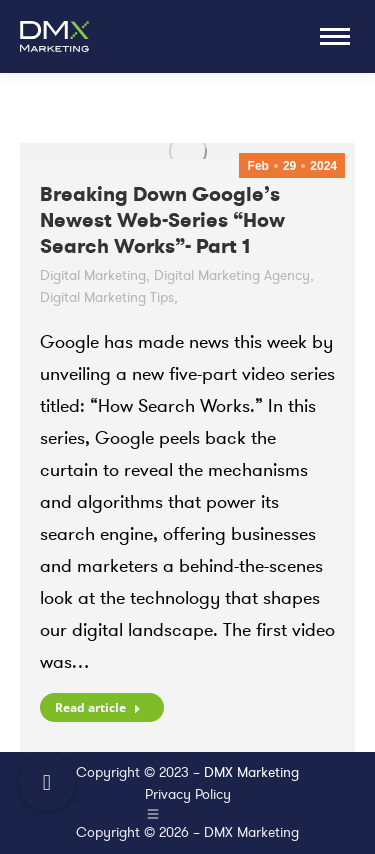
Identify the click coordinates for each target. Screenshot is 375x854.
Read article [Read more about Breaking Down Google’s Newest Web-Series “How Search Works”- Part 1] (98, 707)
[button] (47, 783)
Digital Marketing (93, 275)
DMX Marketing (251, 772)
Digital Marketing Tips (107, 297)
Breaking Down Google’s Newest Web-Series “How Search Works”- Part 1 (162, 220)
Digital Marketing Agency (232, 275)
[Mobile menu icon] (335, 36)
